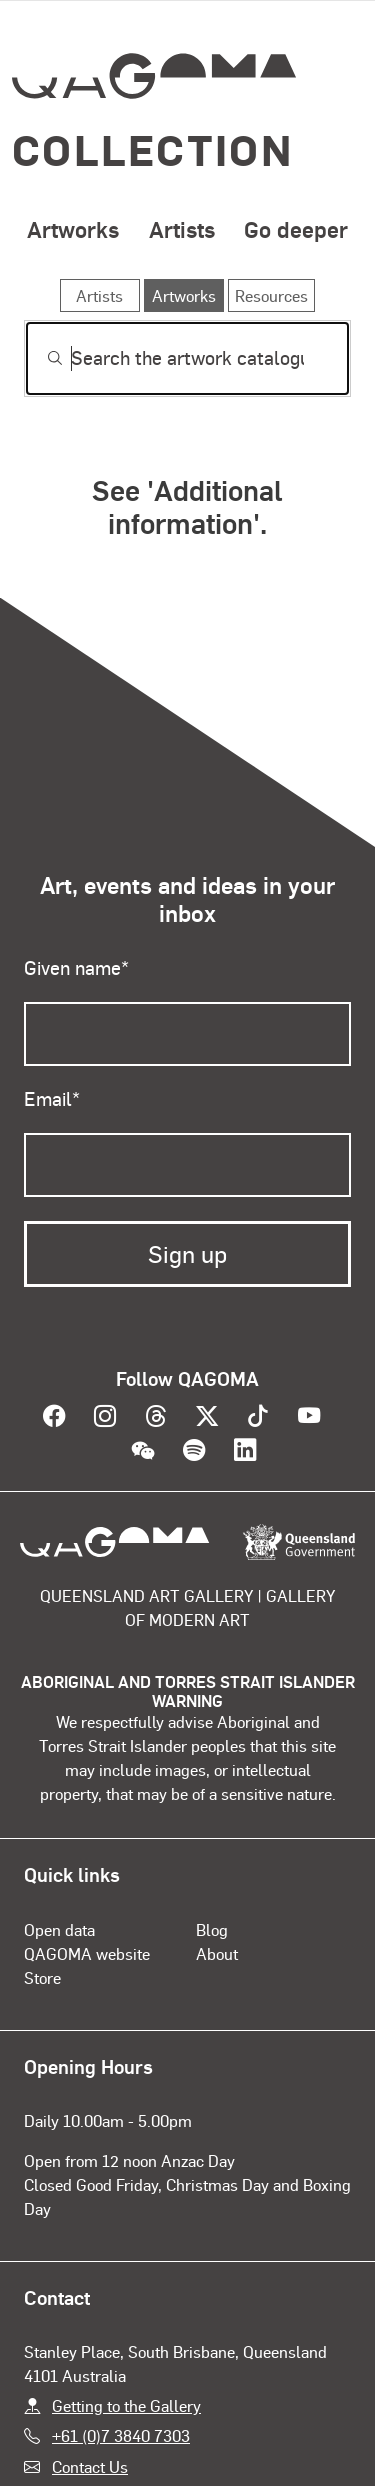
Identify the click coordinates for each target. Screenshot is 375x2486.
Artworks (73, 228)
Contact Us (90, 2466)
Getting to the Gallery (126, 2405)
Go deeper (296, 228)
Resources (271, 295)
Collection (152, 148)
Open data (59, 1929)
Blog (212, 1929)
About (217, 1953)
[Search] (187, 358)
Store (42, 1977)
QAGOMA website (87, 1953)
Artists (182, 228)
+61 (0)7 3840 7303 (121, 2435)
